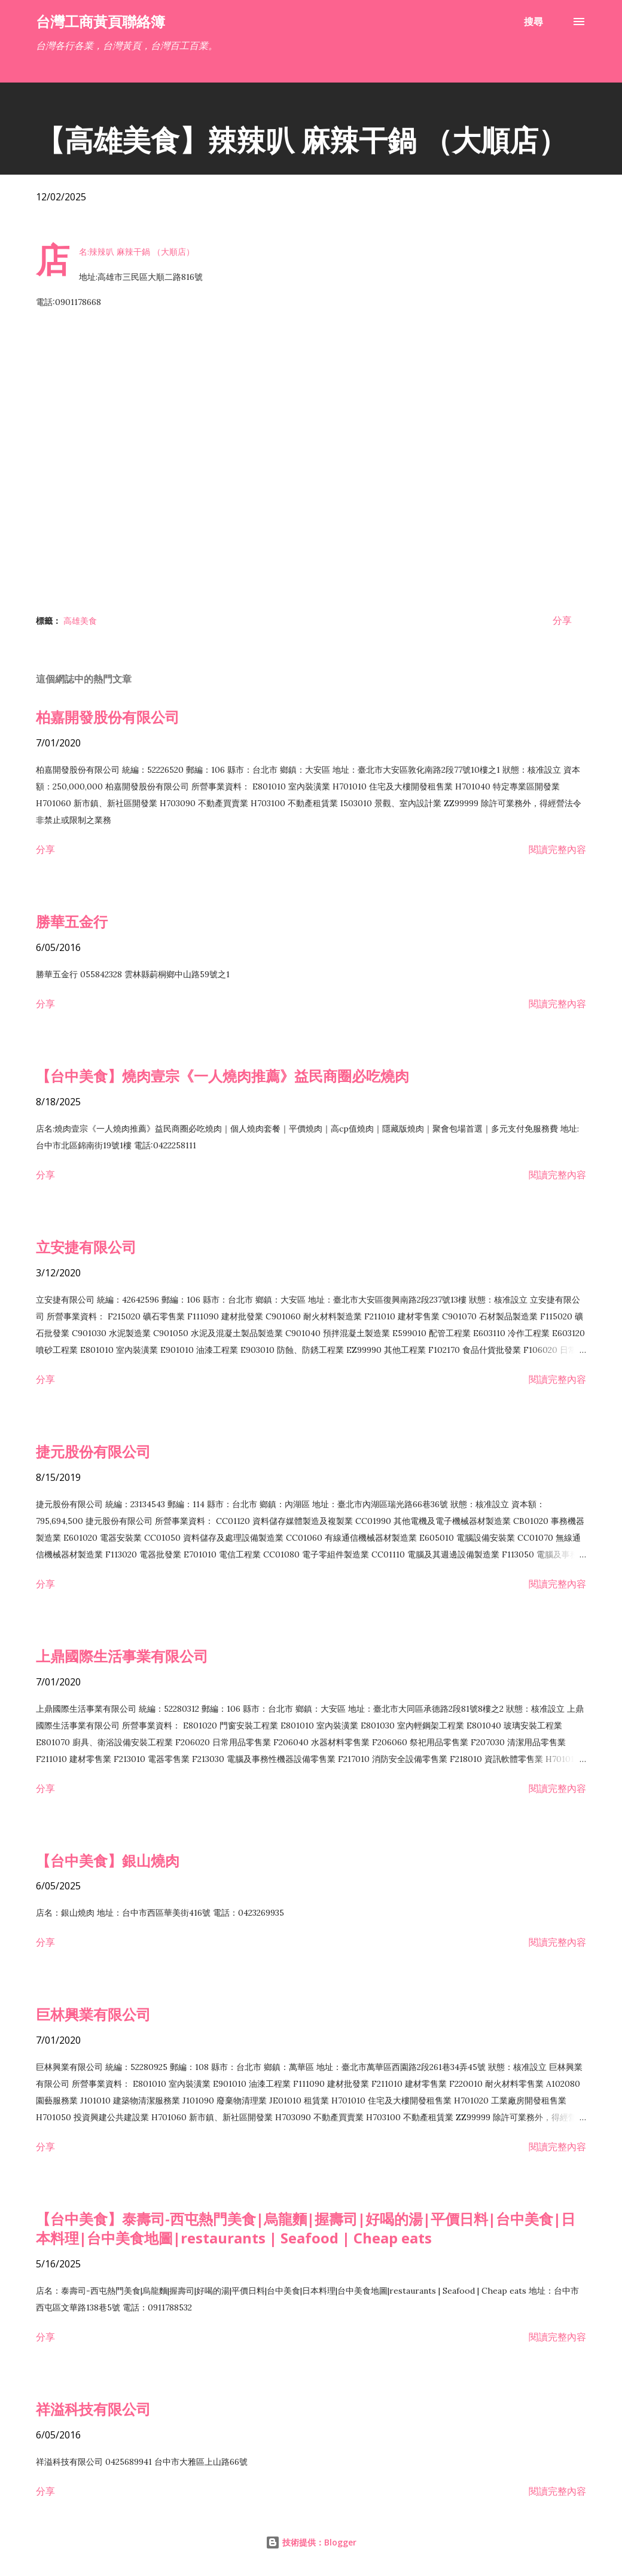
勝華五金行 (72, 921)
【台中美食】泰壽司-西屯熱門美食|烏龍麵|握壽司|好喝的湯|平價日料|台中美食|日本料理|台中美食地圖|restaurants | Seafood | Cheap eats (305, 2228)
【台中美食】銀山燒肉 (107, 1860)
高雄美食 (80, 620)
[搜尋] (533, 21)
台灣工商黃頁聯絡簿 (100, 21)
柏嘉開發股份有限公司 (107, 717)
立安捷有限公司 (86, 1247)
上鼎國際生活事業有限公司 (122, 1656)
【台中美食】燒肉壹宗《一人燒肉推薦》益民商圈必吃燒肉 (222, 1076)
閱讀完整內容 (557, 849)
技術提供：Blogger (311, 2542)
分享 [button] (562, 620)
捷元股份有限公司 (93, 1451)
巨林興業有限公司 (93, 2014)
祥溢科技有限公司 (93, 2409)
